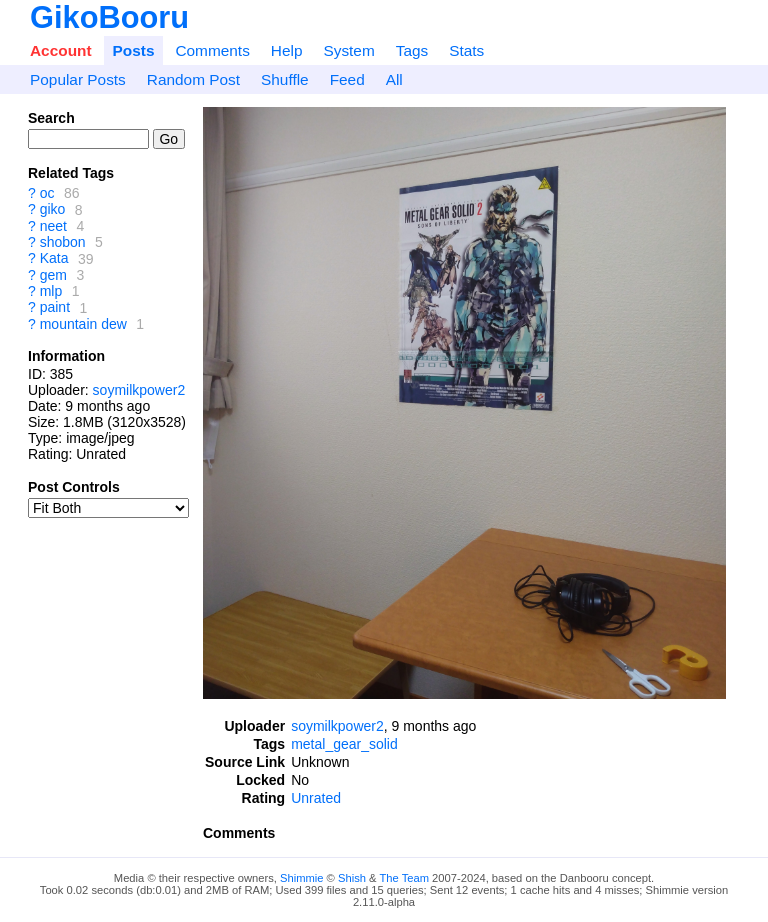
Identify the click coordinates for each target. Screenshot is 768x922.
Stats (466, 50)
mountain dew (83, 324)
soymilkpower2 (139, 390)
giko (53, 210)
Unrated (316, 798)
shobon (63, 242)
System (348, 50)
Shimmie (302, 878)
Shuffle (285, 79)
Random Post (193, 79)
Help (287, 50)
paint (55, 308)
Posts (134, 50)
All (394, 79)
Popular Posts (78, 79)
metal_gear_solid (344, 744)
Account (61, 50)
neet (53, 226)
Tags (412, 50)
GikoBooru (109, 17)
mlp (51, 291)
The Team (404, 878)
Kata (54, 259)
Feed (347, 79)
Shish (352, 878)
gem (53, 275)
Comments (212, 50)
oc (47, 193)
